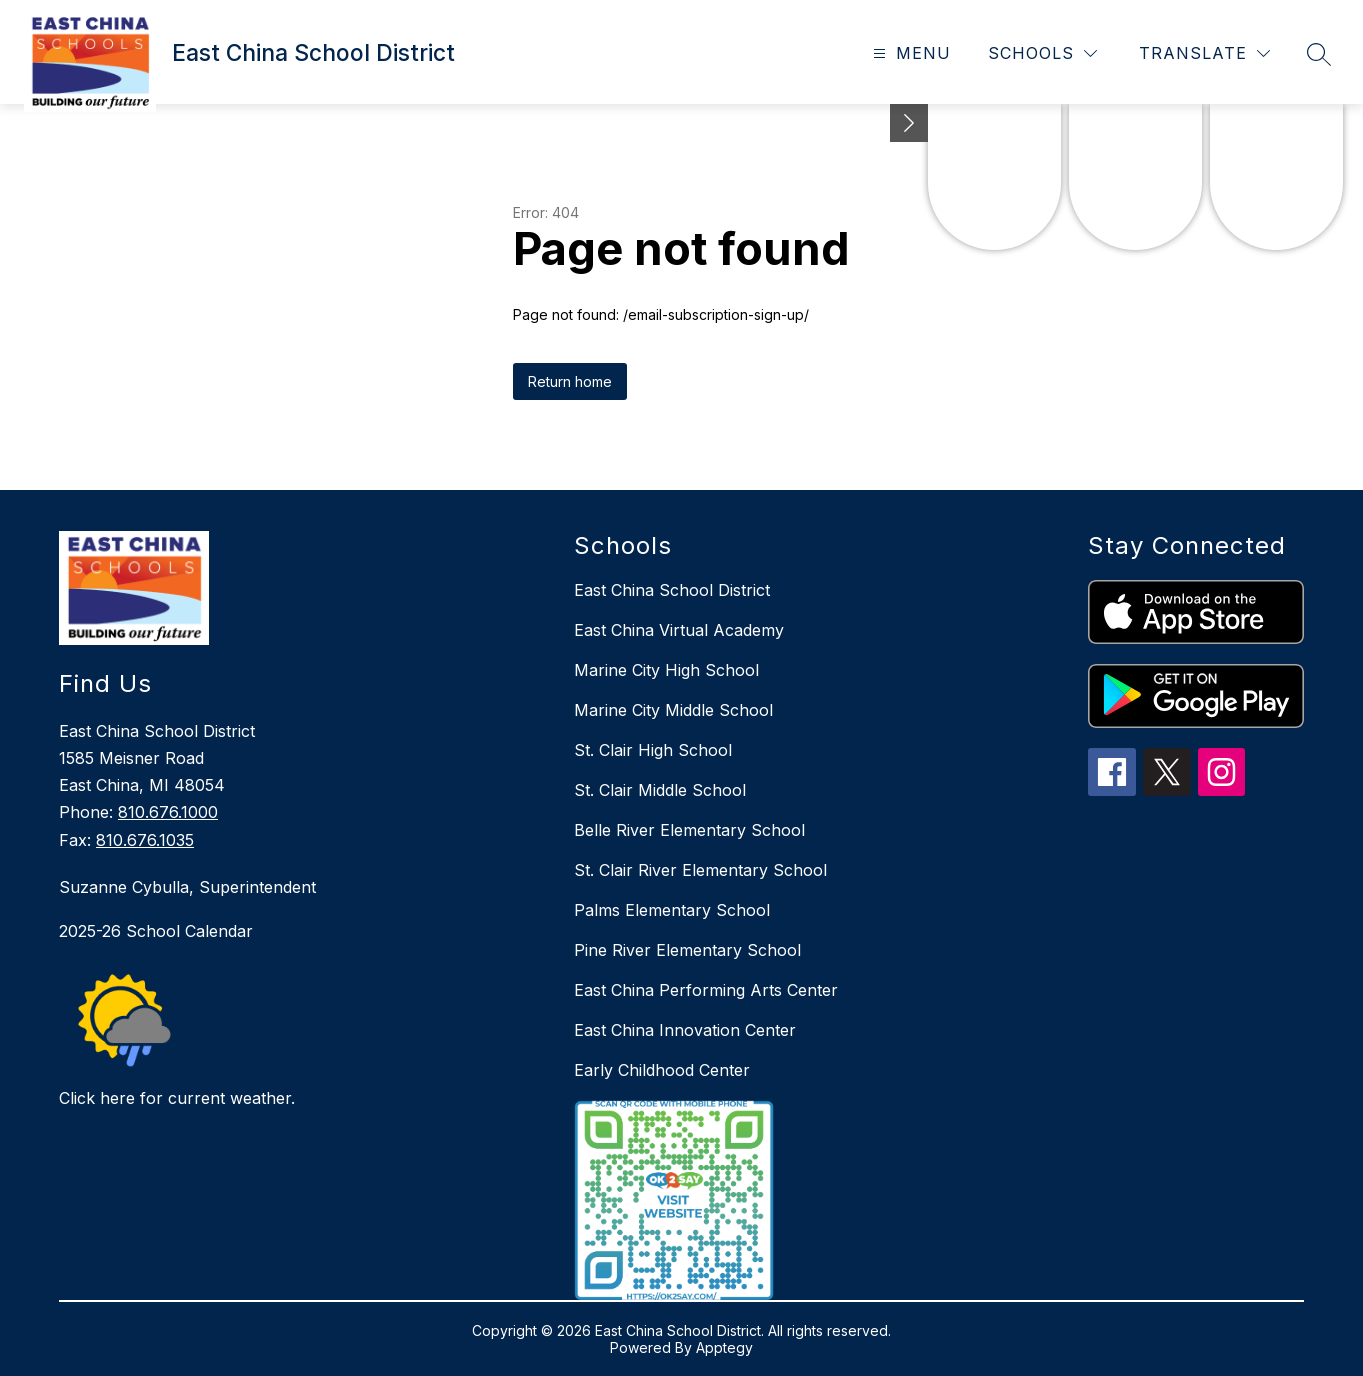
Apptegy (724, 1347)
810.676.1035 (145, 840)
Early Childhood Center (662, 1070)
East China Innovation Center (685, 1030)
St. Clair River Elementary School (700, 870)
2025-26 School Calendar (156, 931)
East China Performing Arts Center (706, 990)
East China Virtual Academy (679, 630)
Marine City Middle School (673, 710)
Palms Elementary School (672, 910)
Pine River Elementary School (687, 950)
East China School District (672, 590)
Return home (570, 381)
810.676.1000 (168, 812)
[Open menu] (909, 53)
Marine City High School (666, 670)
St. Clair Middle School (660, 790)
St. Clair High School (653, 750)
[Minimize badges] (909, 123)
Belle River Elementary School (689, 830)
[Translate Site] (1204, 53)
